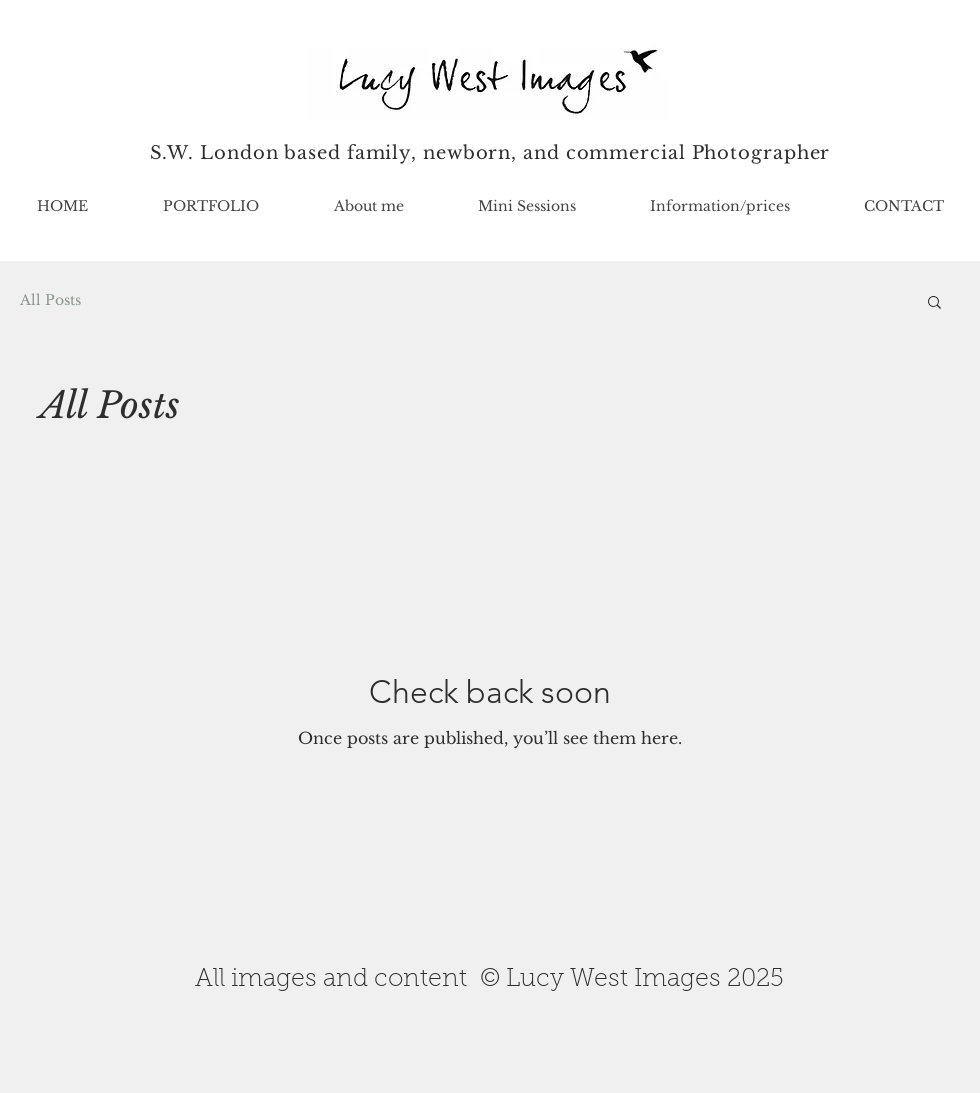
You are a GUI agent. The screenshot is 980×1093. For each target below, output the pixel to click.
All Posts (50, 300)
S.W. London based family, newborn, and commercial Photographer (490, 153)
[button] (210, 206)
